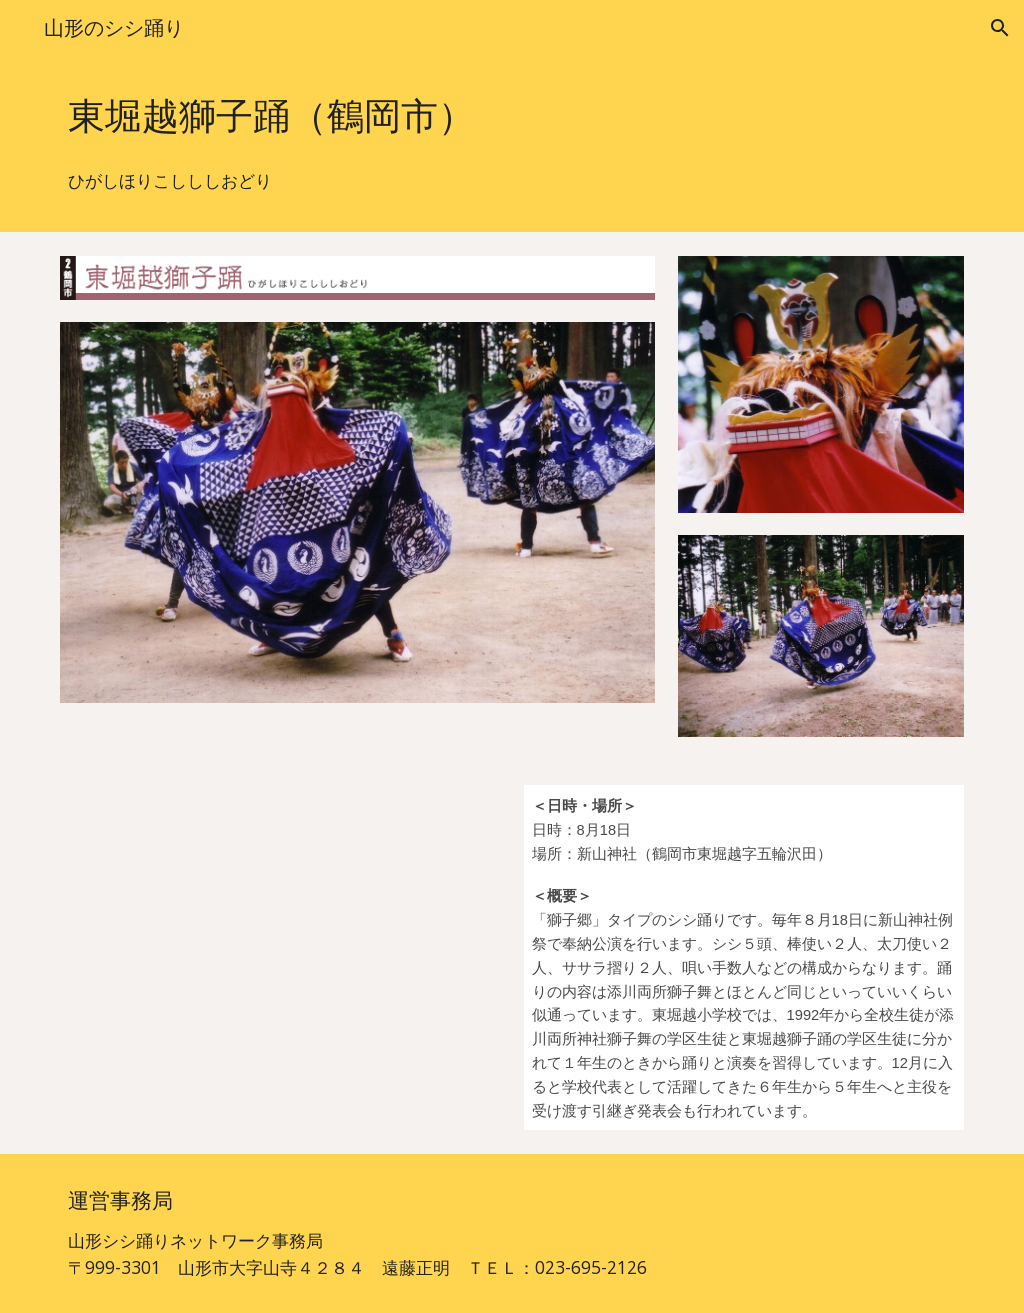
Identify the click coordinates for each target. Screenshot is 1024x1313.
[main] (512, 116)
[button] (1000, 28)
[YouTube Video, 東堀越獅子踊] (280, 934)
